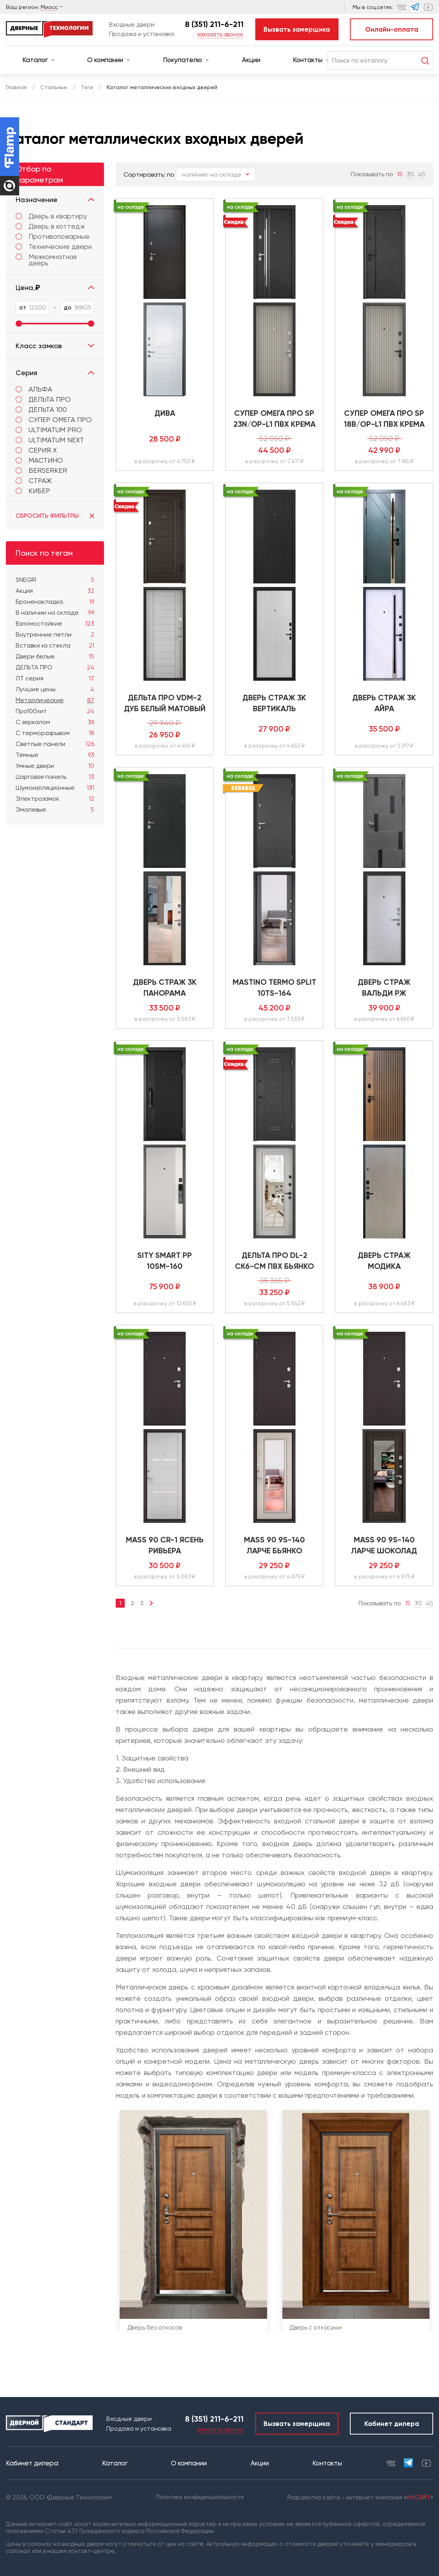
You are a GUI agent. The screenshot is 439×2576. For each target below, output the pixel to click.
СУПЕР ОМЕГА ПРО (60, 419)
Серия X (43, 450)
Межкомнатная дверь (46, 260)
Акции (251, 60)
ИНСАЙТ (418, 2497)
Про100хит (55, 711)
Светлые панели (55, 744)
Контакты (311, 60)
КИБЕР (39, 491)
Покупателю (186, 60)
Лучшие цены (55, 689)
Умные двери (55, 765)
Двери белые (55, 656)
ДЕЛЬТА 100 (48, 409)
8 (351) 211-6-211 (214, 24)
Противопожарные (53, 236)
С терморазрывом (55, 733)
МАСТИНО (46, 460)
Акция (55, 590)
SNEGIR (55, 579)
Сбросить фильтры (55, 515)
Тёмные (55, 755)
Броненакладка (55, 601)
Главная (16, 87)
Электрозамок (55, 798)
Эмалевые (55, 809)
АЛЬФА (40, 389)
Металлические (55, 700)
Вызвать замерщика (296, 29)
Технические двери (54, 246)
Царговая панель (55, 776)
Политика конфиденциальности (200, 2497)
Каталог (38, 60)
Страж (40, 480)
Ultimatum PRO (55, 430)
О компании (108, 60)
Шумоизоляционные (55, 787)
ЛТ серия (55, 678)
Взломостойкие (55, 623)
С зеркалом (55, 722)
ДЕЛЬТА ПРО (50, 399)
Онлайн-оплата (391, 29)
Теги (87, 87)
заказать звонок (220, 34)
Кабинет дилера (391, 2424)
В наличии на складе (55, 612)
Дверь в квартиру (51, 216)
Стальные (53, 87)
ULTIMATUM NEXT (56, 440)
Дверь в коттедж (50, 226)
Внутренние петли (55, 634)
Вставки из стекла (55, 645)
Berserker (48, 470)
